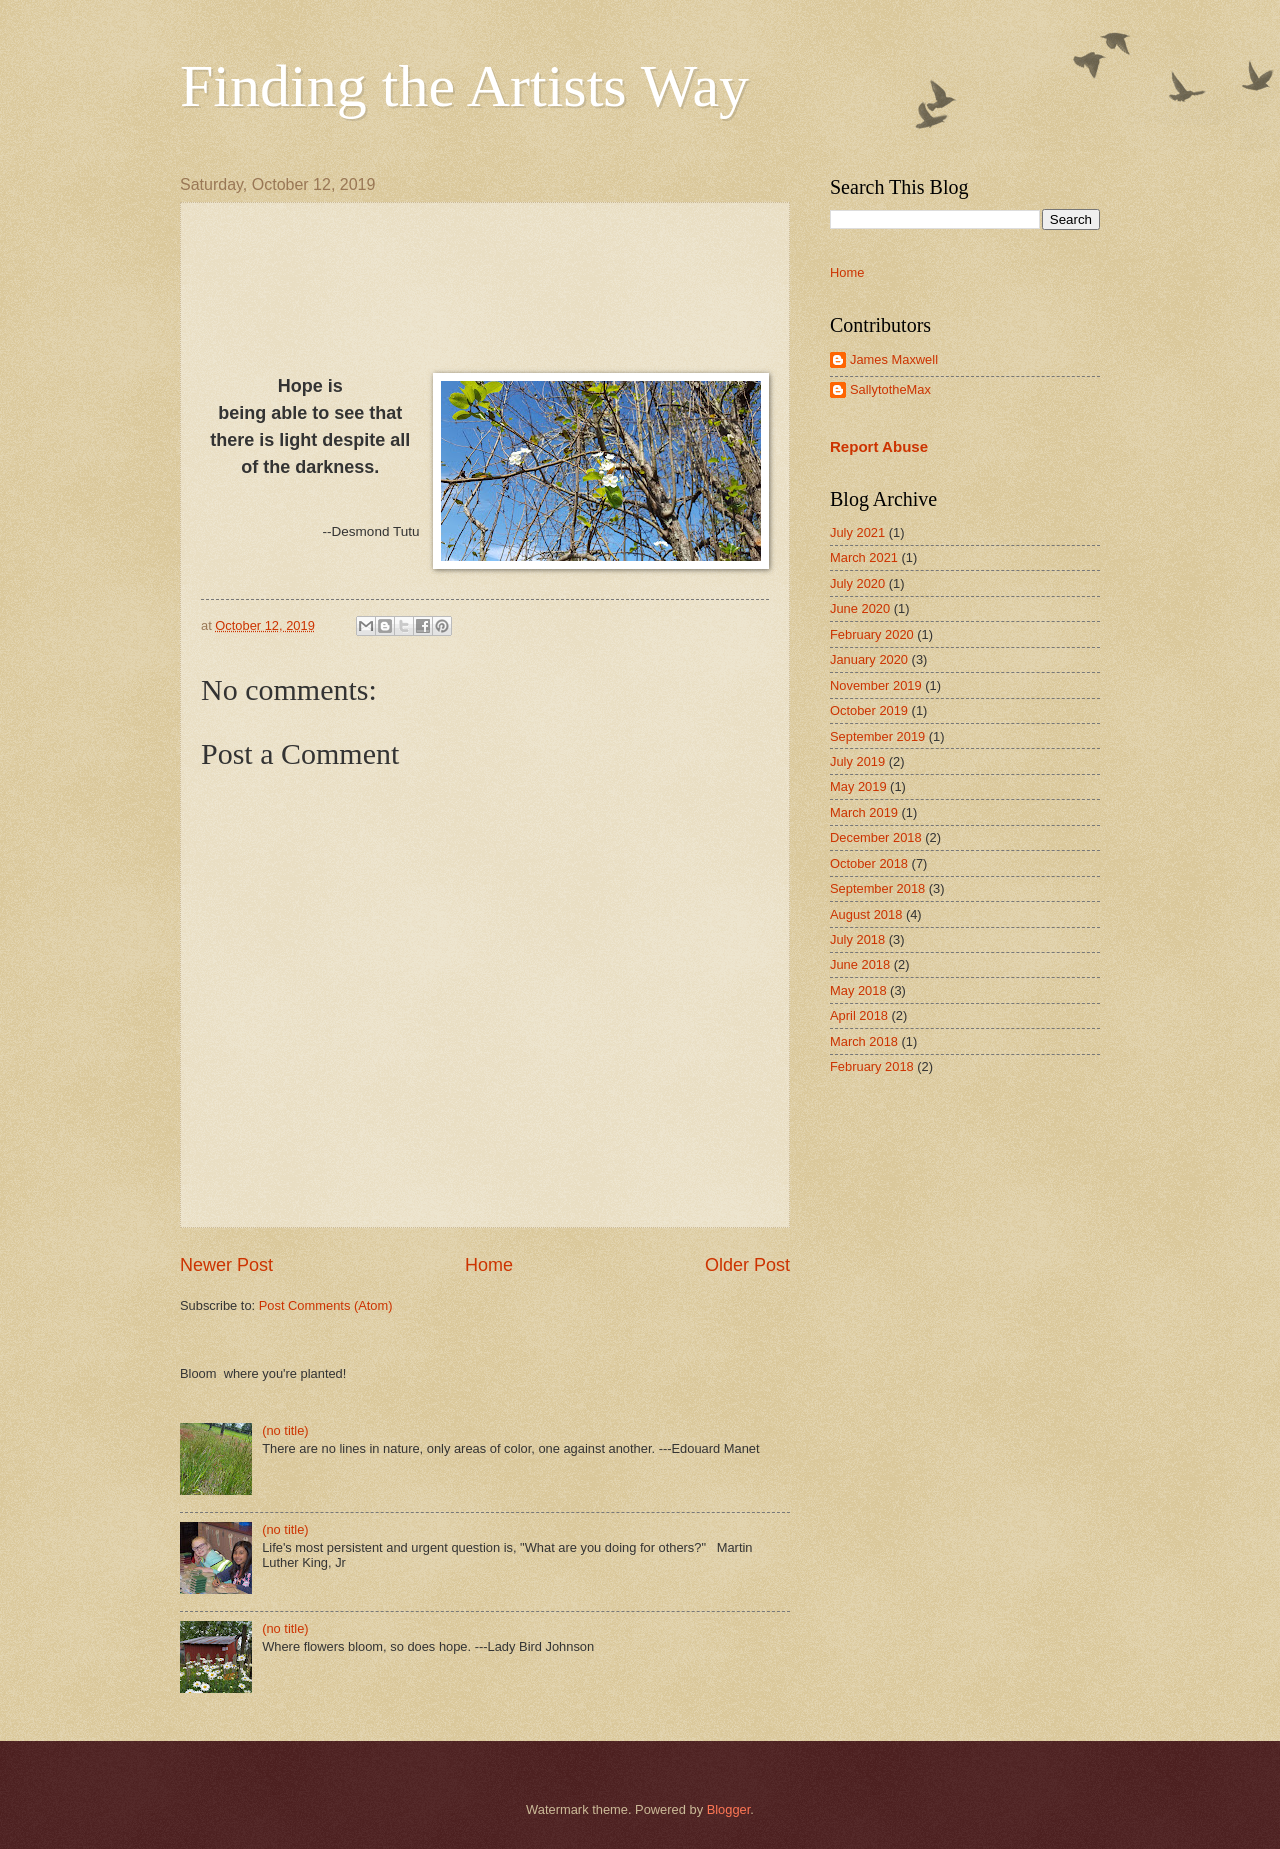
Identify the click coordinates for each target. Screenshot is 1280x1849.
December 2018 (876, 837)
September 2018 (877, 888)
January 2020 (869, 659)
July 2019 (857, 761)
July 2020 (857, 583)
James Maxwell (894, 359)
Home (489, 1265)
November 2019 (876, 685)
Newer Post (226, 1265)
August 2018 (866, 914)
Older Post (747, 1265)
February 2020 (872, 634)
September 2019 (877, 736)
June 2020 (860, 608)
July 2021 (857, 532)
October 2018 (869, 863)
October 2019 (869, 710)
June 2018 (860, 964)
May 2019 (858, 786)
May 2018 (858, 990)
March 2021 (864, 557)
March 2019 (864, 812)
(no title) (285, 1430)
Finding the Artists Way (464, 86)
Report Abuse (879, 446)
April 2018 (859, 1015)
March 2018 (864, 1041)
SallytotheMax (890, 389)
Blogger (729, 1809)
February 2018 (872, 1066)
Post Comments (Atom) (326, 1305)
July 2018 (857, 939)
